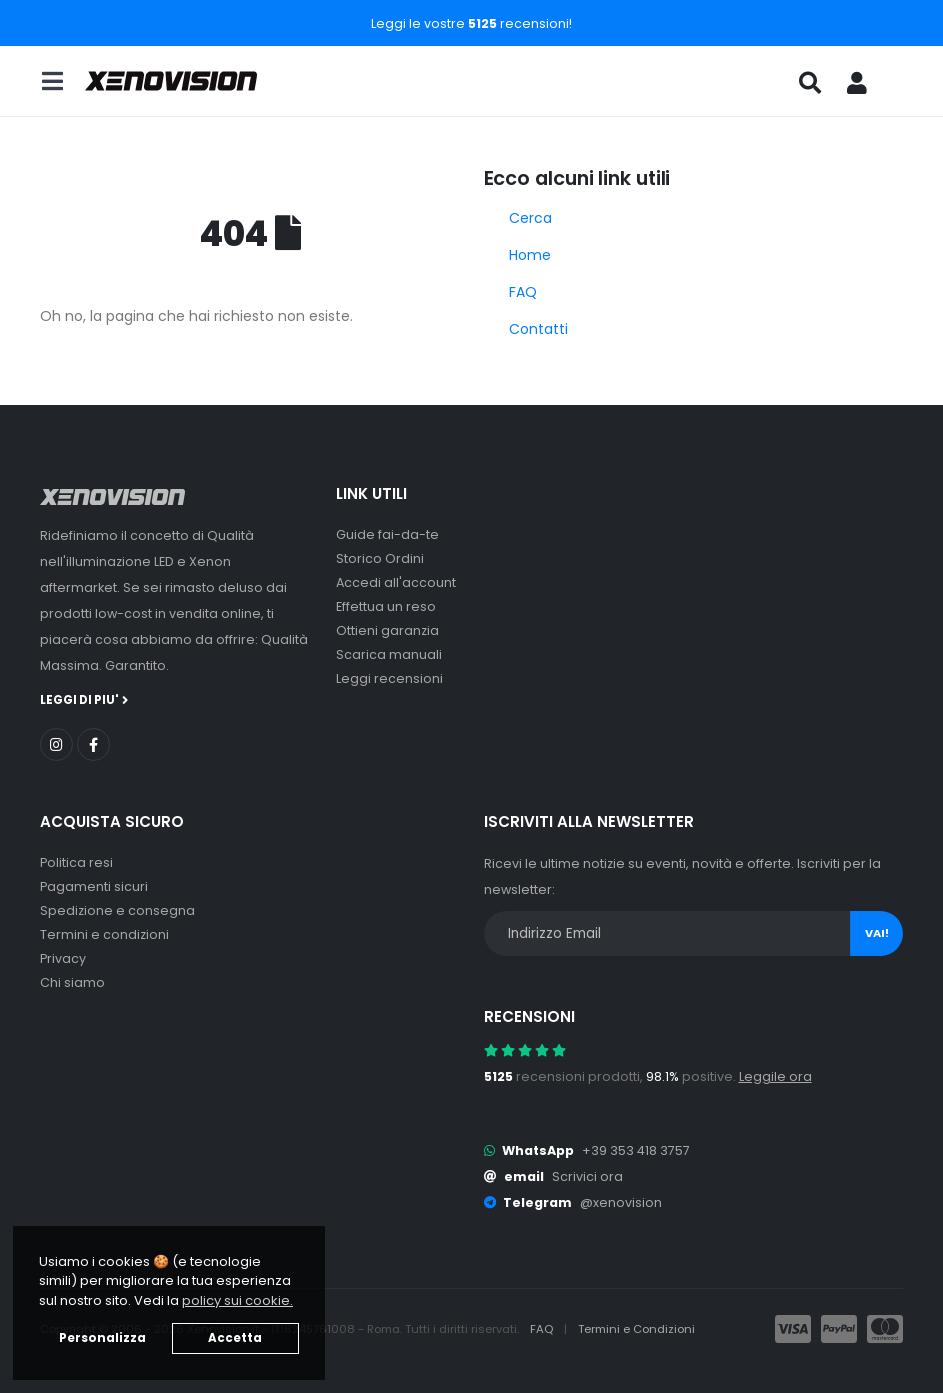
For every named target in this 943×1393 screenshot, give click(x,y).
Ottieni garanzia (387, 630)
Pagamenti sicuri (94, 886)
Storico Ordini (380, 558)
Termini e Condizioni (636, 1329)
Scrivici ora (587, 1176)
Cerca (530, 218)
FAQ (523, 292)
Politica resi (76, 862)
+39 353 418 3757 (636, 1150)
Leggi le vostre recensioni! (471, 23)
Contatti (538, 329)
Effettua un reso (386, 606)
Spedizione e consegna (117, 910)
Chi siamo (72, 982)
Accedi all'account (396, 582)
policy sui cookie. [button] (237, 1300)
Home (530, 255)
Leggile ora (775, 1076)
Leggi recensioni (389, 678)
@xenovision (621, 1202)
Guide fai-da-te (387, 534)
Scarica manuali (389, 654)
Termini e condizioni (104, 934)
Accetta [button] (235, 1338)
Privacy (63, 958)
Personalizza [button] (102, 1338)
